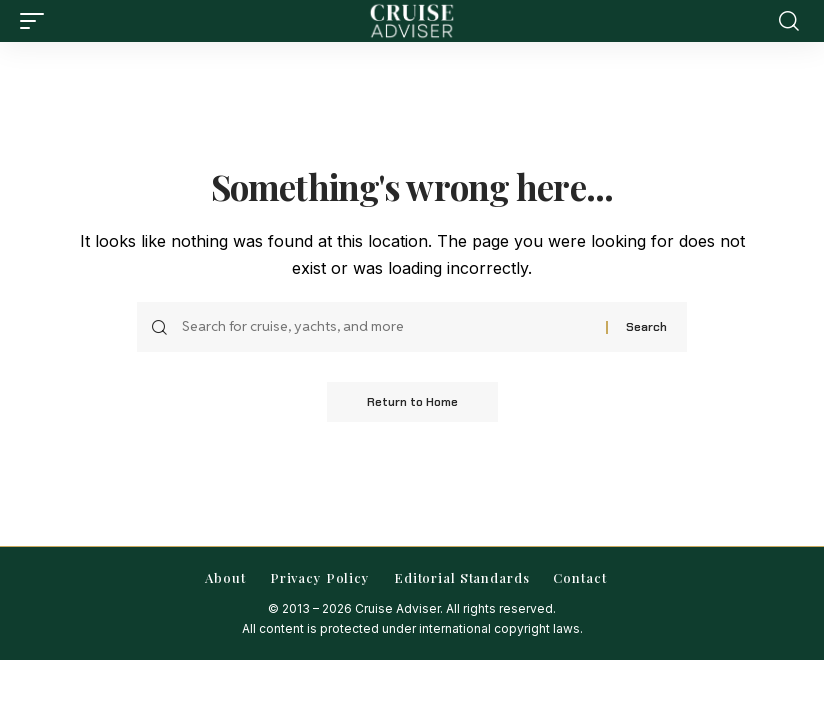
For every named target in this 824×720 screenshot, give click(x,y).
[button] (37, 21)
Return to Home (412, 402)
